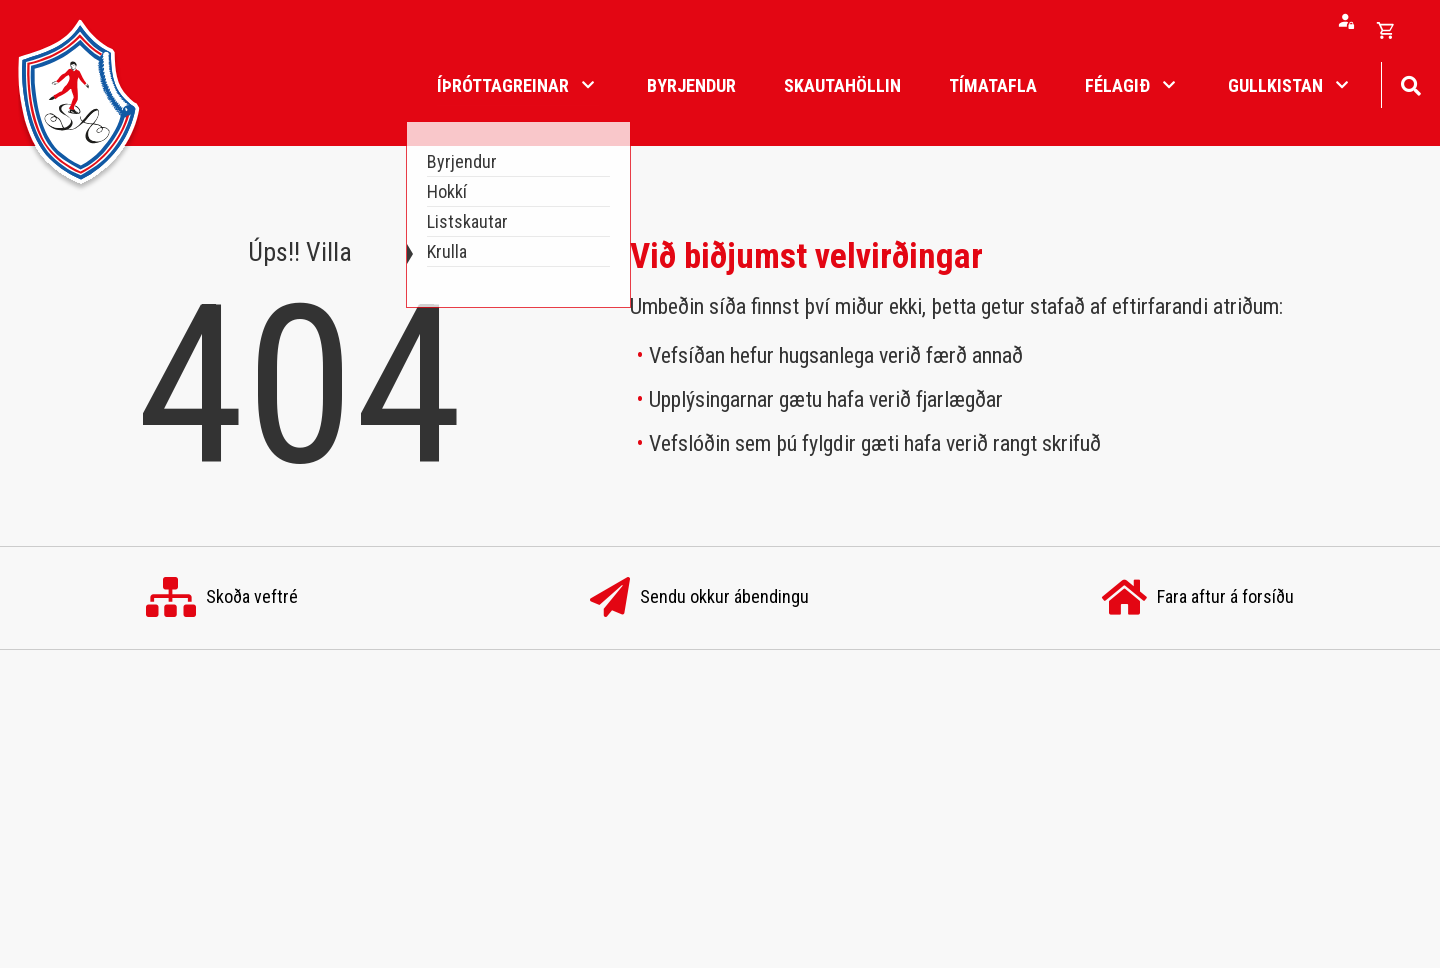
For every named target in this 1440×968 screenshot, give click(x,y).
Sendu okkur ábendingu (699, 598)
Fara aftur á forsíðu (1198, 598)
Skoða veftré (222, 598)
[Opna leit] (1410, 83)
